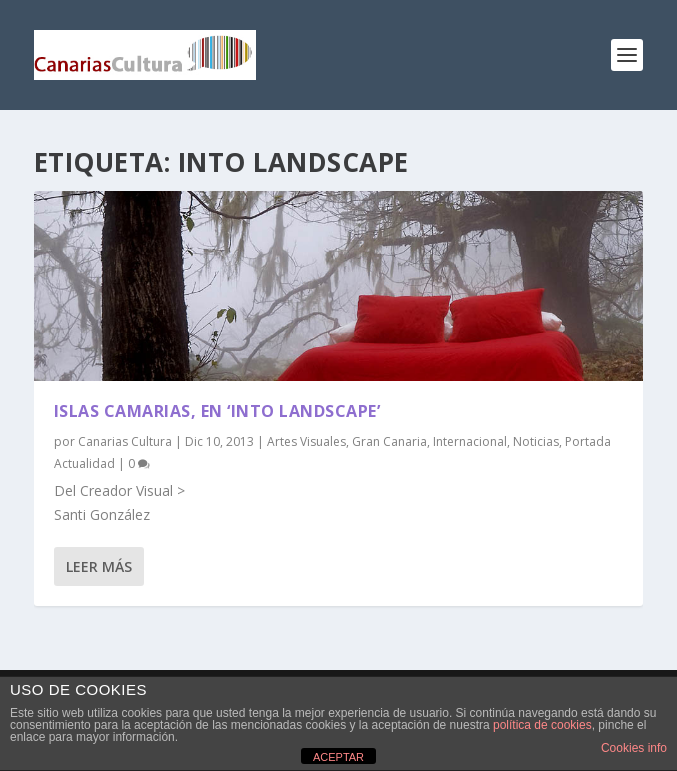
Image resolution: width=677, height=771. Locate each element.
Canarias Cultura (125, 441)
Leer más (99, 566)
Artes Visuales (306, 441)
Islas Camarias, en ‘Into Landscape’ (217, 411)
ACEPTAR (338, 757)
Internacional (470, 441)
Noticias (536, 441)
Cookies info (634, 748)
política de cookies (542, 725)
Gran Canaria (389, 441)
